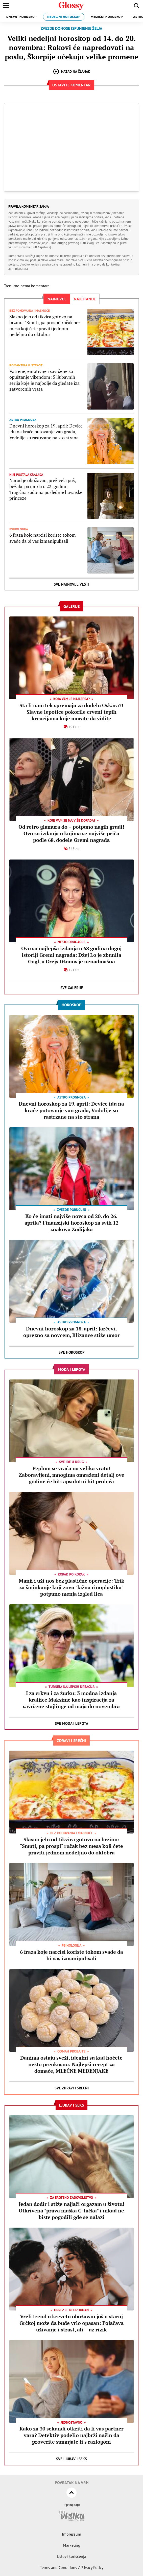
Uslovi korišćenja (71, 2556)
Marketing (71, 2545)
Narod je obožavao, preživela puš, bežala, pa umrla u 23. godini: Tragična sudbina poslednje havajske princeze (45, 489)
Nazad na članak (71, 71)
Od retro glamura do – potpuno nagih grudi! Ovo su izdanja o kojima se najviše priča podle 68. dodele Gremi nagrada (71, 833)
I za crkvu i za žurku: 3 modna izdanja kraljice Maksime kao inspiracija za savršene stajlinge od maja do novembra (71, 1700)
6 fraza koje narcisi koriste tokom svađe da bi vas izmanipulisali (42, 538)
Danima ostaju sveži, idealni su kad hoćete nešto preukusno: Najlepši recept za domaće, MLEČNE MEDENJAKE (71, 2064)
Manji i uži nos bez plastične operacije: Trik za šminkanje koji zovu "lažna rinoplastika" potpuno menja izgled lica (71, 1587)
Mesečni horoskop (107, 17)
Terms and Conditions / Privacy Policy (71, 2567)
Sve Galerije (71, 987)
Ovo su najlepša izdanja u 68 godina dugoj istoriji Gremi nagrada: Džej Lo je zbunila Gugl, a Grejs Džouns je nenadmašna (71, 955)
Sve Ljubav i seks (71, 2458)
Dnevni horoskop (21, 17)
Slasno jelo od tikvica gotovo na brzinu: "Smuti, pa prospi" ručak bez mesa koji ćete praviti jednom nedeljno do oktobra (45, 325)
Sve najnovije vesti (71, 584)
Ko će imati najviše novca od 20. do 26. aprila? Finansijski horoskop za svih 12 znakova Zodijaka (71, 1223)
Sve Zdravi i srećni (72, 2088)
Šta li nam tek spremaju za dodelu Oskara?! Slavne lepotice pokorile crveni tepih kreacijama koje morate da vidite (71, 712)
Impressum (71, 2534)
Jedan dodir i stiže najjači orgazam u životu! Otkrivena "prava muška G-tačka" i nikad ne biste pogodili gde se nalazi (71, 2211)
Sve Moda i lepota (71, 1723)
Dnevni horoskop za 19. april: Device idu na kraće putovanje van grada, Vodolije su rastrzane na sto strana (46, 432)
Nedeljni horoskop (63, 17)
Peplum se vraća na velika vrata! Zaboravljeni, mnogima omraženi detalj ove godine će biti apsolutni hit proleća (71, 1475)
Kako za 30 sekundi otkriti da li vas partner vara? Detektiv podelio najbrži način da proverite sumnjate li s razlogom (71, 2435)
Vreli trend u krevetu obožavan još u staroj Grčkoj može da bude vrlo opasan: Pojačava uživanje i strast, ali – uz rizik (71, 2323)
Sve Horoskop (72, 1352)
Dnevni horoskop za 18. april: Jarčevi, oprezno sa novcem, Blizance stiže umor (71, 1332)
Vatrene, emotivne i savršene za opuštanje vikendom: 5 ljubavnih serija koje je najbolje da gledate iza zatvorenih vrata (44, 380)
